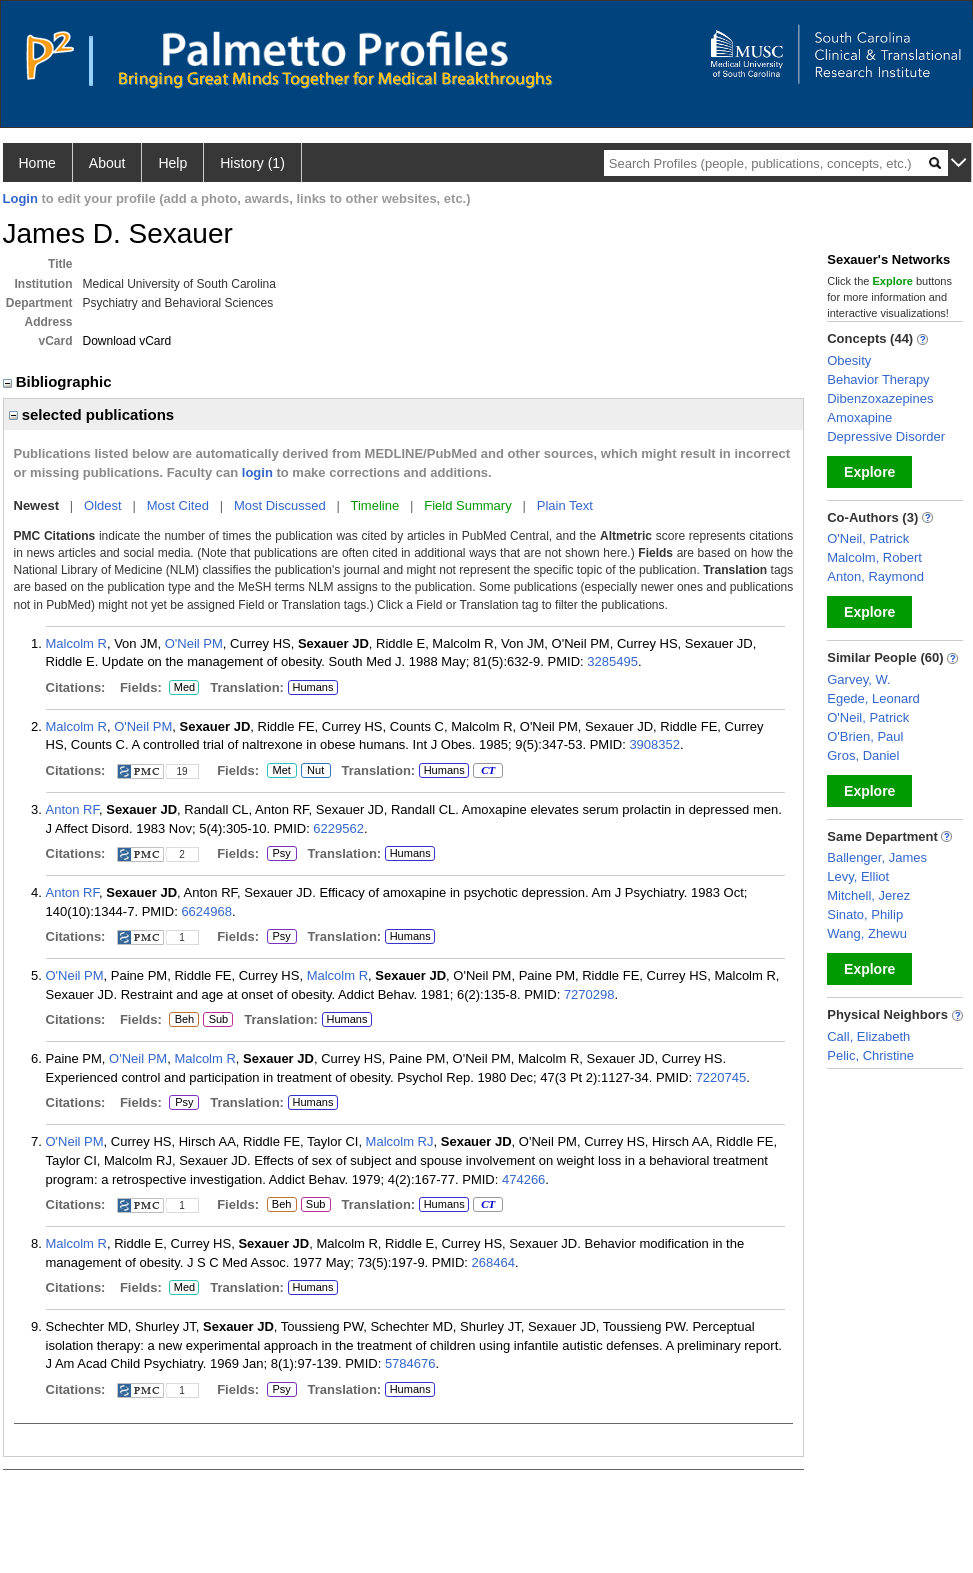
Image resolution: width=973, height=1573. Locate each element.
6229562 (338, 828)
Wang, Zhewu (867, 933)
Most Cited (178, 505)
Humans (312, 687)
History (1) (252, 163)
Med (183, 688)
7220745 (721, 1077)
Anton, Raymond (875, 576)
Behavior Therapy (878, 379)
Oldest (103, 505)
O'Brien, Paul (865, 736)
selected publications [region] (92, 414)
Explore (869, 472)
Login (20, 198)
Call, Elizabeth (868, 1036)
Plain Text (565, 505)
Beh (183, 1020)
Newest (37, 505)
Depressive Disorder (886, 436)
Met (282, 771)
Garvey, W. (858, 679)
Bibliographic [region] (59, 381)
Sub (218, 1020)
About (107, 163)
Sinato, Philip (865, 914)
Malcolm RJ (400, 1141)
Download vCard (127, 341)
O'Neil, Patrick (868, 538)
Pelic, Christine (870, 1055)
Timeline (375, 505)
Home (37, 163)
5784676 (410, 1363)
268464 (493, 1262)
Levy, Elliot (858, 876)
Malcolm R (76, 643)
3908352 (654, 744)
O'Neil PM (194, 643)
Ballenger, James (877, 857)
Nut (315, 771)
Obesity (849, 360)
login (257, 472)
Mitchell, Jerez (868, 895)
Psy (280, 854)
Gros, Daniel (863, 755)
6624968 (206, 911)
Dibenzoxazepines (880, 398)
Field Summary (467, 505)
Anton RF (72, 809)
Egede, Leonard (873, 698)
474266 (523, 1179)
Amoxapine (859, 417)
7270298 (589, 994)
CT (487, 771)
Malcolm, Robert (874, 557)
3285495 (612, 661)
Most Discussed (280, 505)
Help (172, 163)
